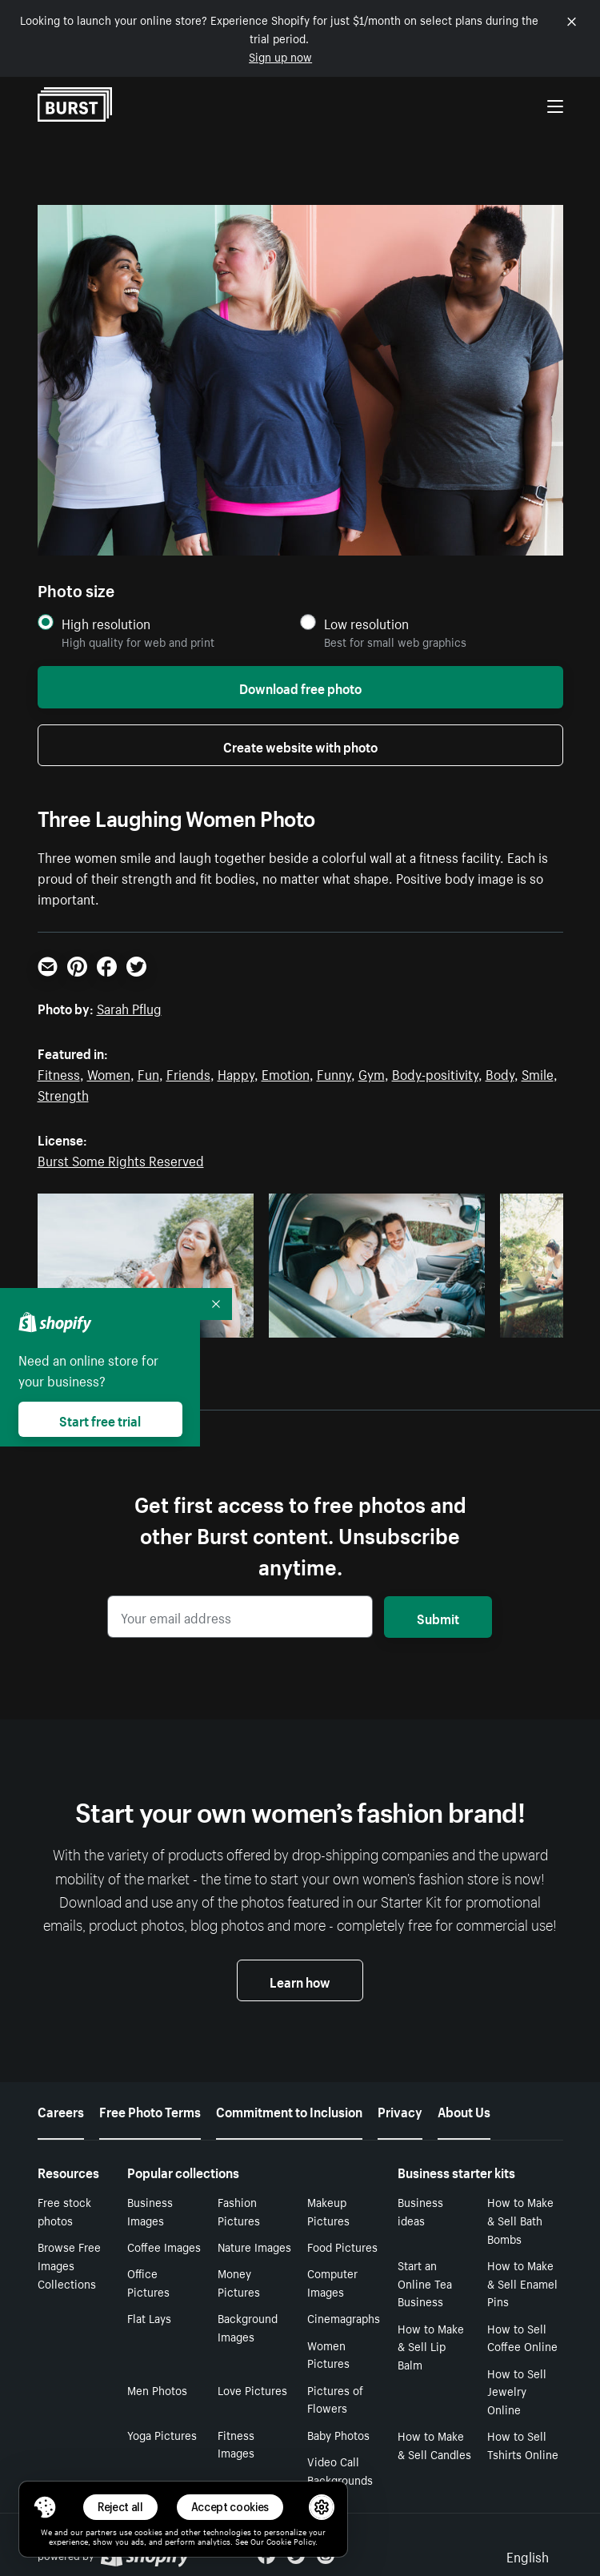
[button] (45, 2507)
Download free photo (300, 686)
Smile (538, 1072)
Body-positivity (435, 1072)
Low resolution (366, 623)
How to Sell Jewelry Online (516, 2391)
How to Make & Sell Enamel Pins (522, 2283)
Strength (63, 1093)
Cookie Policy (290, 2540)
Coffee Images (164, 2246)
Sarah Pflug (129, 1007)
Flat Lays (149, 2317)
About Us (464, 2110)
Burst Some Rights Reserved (121, 1159)
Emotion (286, 1072)
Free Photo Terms (150, 2110)
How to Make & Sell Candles (434, 2444)
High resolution (106, 623)
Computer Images (332, 2282)
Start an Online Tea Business (425, 2283)
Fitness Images (236, 2444)
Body (500, 1072)
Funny (334, 1072)
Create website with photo (300, 745)
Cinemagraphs (343, 2317)
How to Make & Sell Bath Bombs (520, 2220)
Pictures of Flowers (335, 2399)
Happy (236, 1072)
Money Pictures (239, 2282)
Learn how (300, 1980)
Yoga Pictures (162, 2434)
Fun (148, 1072)
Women (108, 1072)
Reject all (120, 2506)
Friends (188, 1072)
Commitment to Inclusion (289, 2110)
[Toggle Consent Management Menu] (45, 2507)
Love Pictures (252, 2389)
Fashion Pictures (239, 2211)
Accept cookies (230, 2506)
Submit (438, 1617)
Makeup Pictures (328, 2211)
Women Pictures (328, 2354)
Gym (371, 1072)
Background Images (248, 2327)
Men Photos (157, 2389)
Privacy (400, 2110)
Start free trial (100, 1419)
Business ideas (420, 2211)
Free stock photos (64, 2211)
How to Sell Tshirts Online (522, 2444)
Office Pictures (148, 2282)
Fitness (59, 1072)
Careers (61, 2110)
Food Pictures (342, 2246)
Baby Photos (338, 2434)
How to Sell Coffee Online (522, 2337)
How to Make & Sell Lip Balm (431, 2346)
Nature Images (254, 2246)
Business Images (150, 2211)
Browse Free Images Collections (69, 2264)
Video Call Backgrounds (340, 2470)
